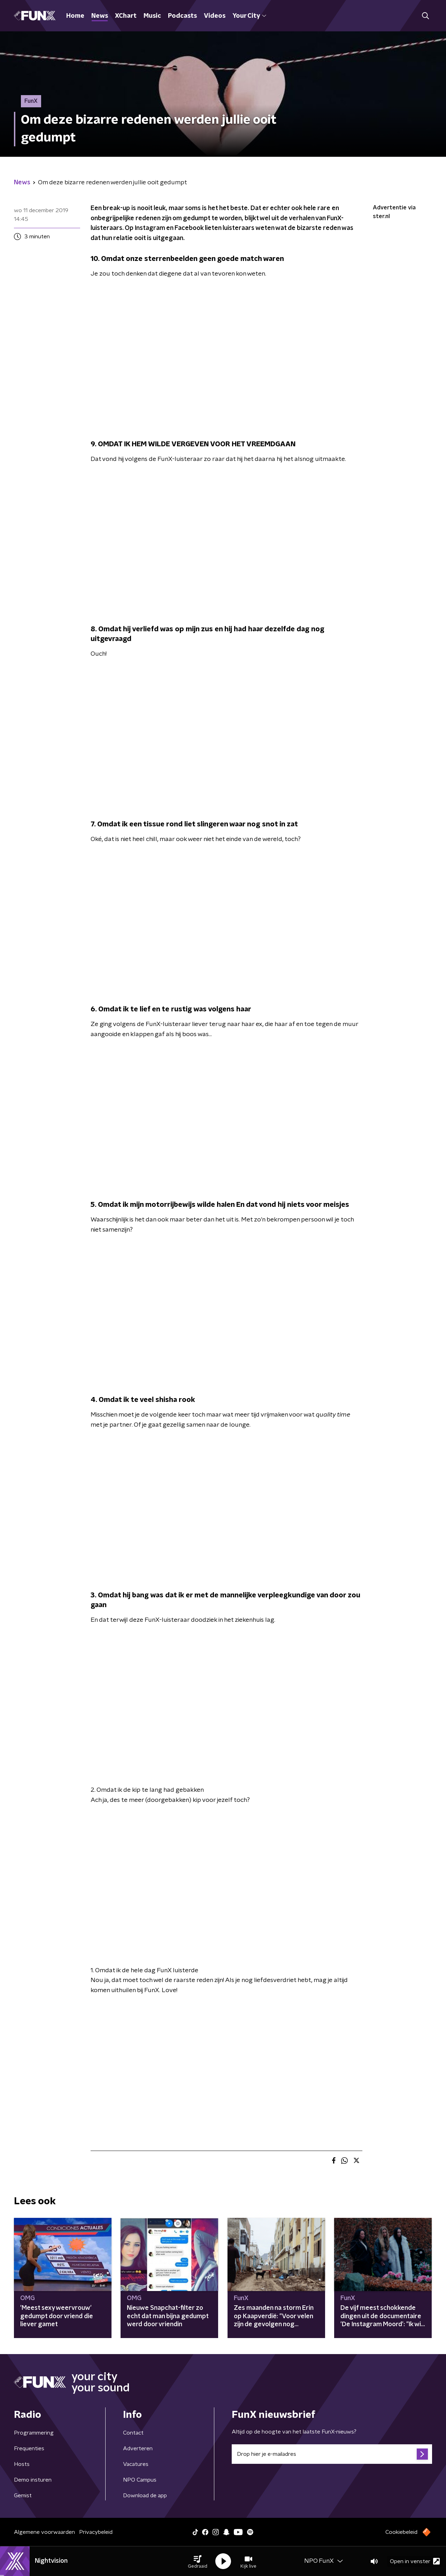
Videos (214, 16)
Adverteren (138, 2448)
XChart (126, 16)
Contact (133, 2433)
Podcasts (182, 16)
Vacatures (135, 2464)
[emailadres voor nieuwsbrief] (332, 2454)
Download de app (145, 2495)
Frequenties (29, 2448)
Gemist (23, 2495)
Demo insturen (33, 2480)
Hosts (22, 2464)
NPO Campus (139, 2480)
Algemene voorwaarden (44, 2532)
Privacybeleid (96, 2532)
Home (75, 16)
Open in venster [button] (415, 2561)
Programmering (34, 2433)
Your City (249, 16)
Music (152, 16)
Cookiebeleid (401, 2532)
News (99, 16)
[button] (197, 2561)
